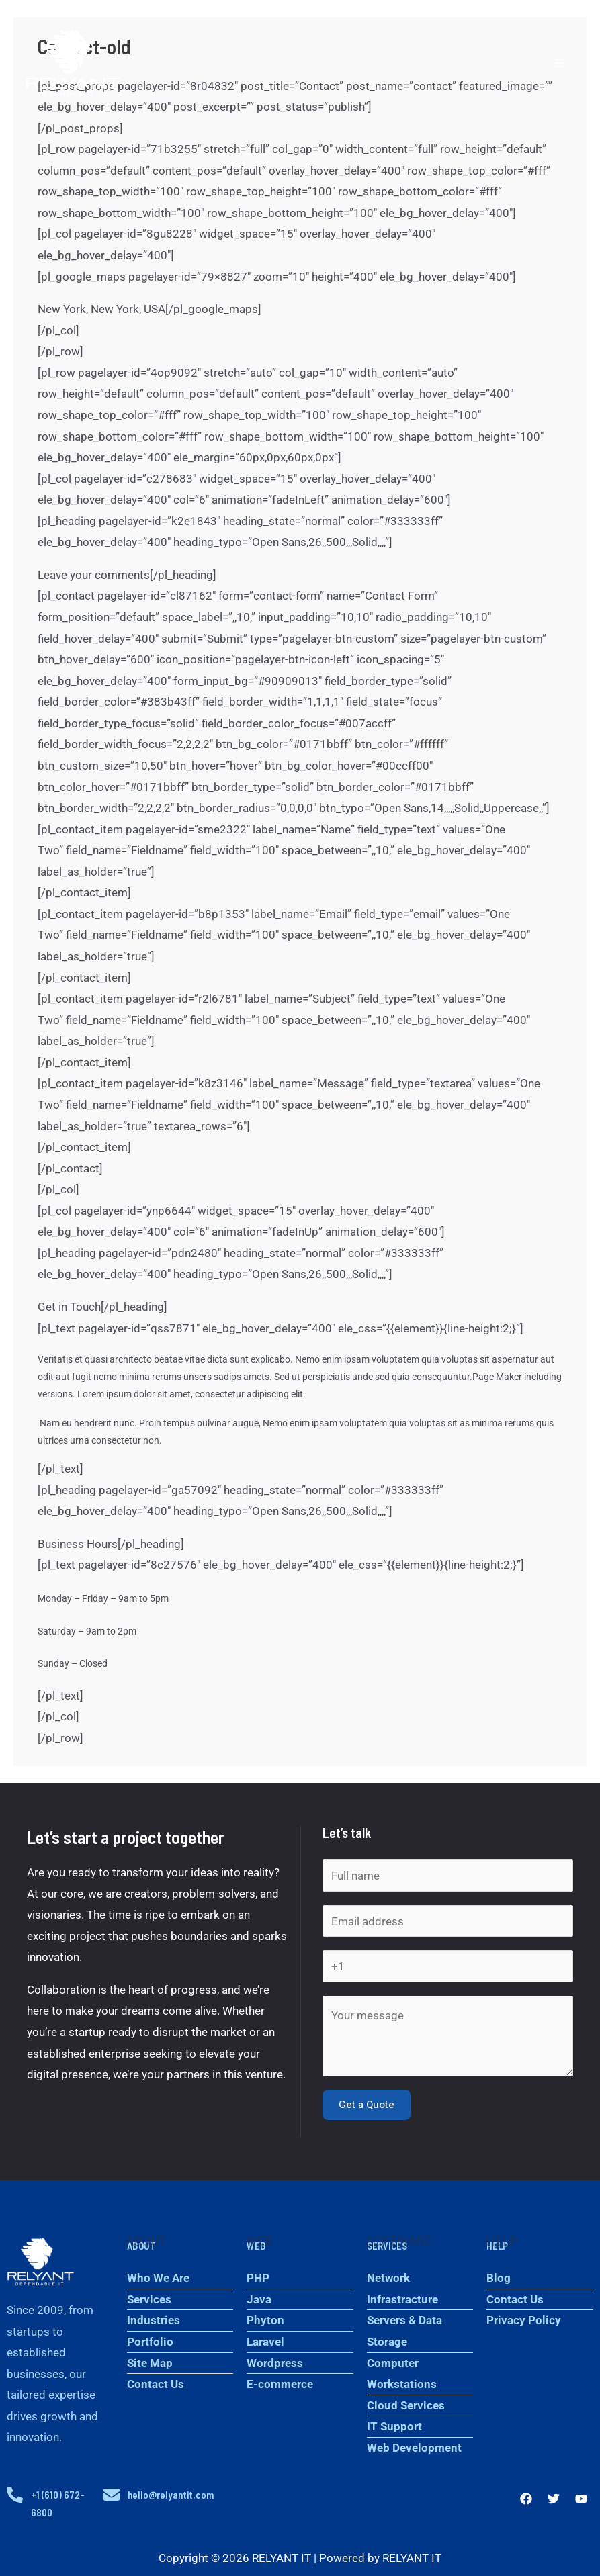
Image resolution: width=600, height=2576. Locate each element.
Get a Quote (366, 2104)
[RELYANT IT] (75, 64)
